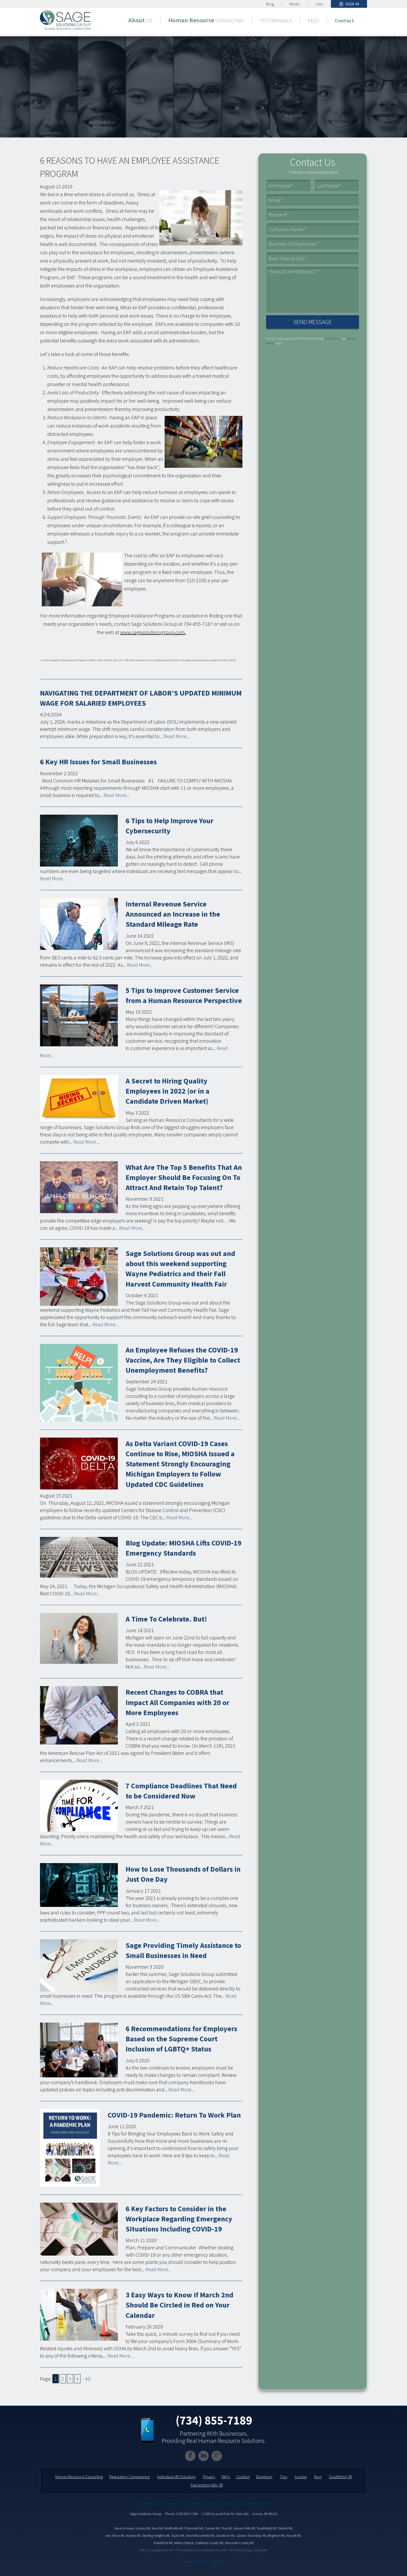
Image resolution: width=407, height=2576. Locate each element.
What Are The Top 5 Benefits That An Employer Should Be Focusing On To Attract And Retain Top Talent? (184, 1177)
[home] (65, 19)
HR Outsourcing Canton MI (247, 2550)
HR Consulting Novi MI (156, 2550)
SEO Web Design (196, 2561)
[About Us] (140, 20)
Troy (283, 2476)
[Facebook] (190, 2456)
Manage (217, 2561)
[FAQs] (313, 20)
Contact (243, 2476)
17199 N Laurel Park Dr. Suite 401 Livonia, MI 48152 (239, 2513)
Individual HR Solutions (176, 2476)
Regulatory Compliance (129, 2476)
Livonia (301, 2476)
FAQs (226, 2476)
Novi (317, 2476)
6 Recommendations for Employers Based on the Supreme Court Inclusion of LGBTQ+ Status (181, 2038)
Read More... (176, 736)
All (88, 2378)
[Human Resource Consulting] (206, 20)
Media (294, 3)
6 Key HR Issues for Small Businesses (98, 761)
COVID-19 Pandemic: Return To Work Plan (174, 2115)
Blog (270, 3)
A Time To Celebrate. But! (166, 1619)
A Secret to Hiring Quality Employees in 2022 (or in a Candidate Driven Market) (167, 1091)
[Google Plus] (217, 2456)
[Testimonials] (276, 20)
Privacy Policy (333, 338)
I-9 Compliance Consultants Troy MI (200, 2550)
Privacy (209, 2476)
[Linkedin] (203, 2456)
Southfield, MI (340, 2476)
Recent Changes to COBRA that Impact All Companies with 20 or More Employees (177, 1702)
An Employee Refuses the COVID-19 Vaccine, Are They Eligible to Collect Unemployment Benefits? (183, 1360)
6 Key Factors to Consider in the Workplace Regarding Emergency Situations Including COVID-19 (179, 2219)
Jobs (319, 3)
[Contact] (344, 20)
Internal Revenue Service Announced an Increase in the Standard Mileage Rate (173, 914)
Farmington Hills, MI (207, 2485)
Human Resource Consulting (79, 2476)
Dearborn (264, 2476)
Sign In (349, 3)
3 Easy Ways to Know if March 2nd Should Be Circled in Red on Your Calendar (179, 2305)
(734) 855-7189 (214, 2420)
